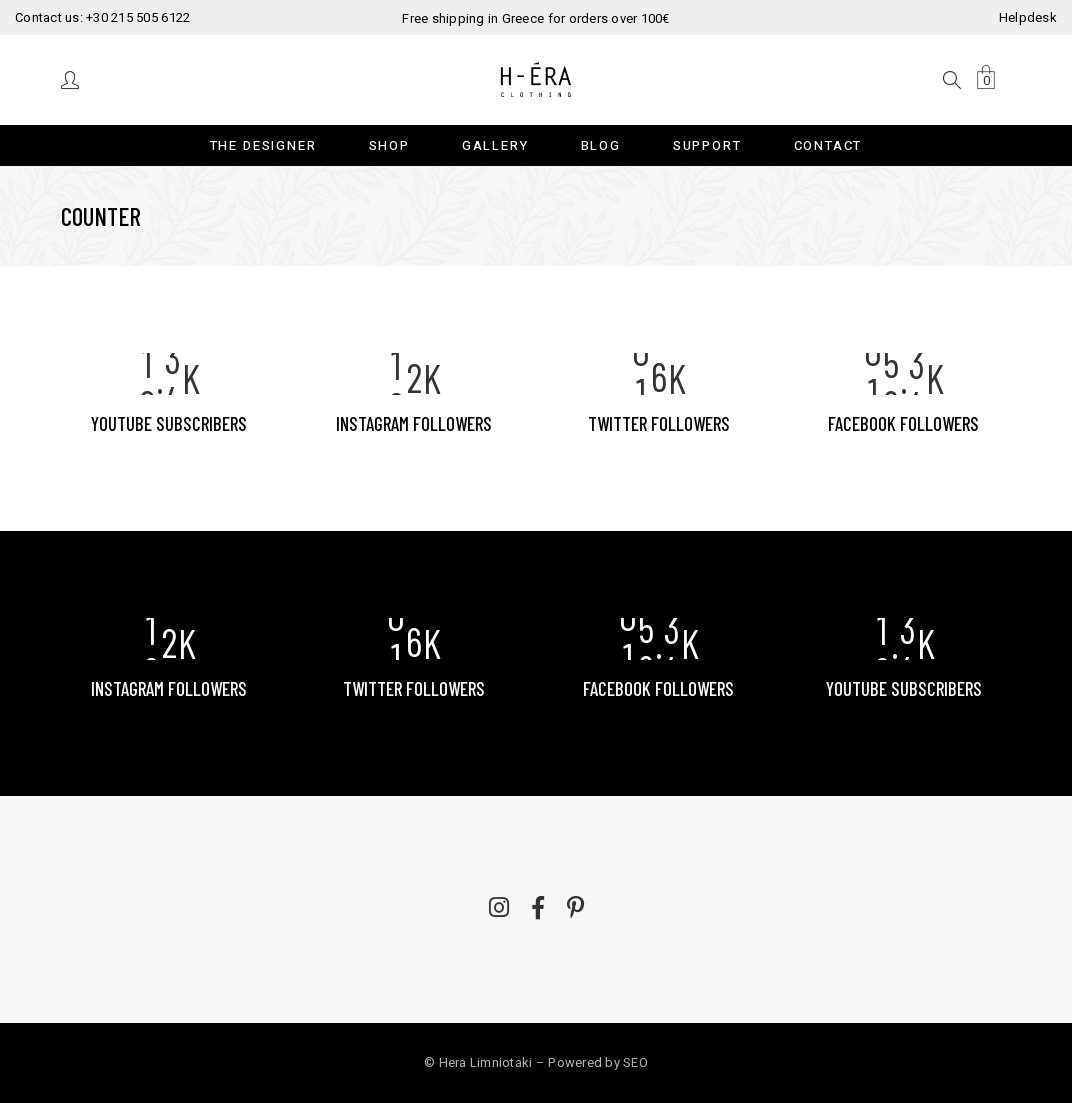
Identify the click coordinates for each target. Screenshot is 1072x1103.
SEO (635, 1062)
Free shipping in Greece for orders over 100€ (535, 18)
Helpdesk (1028, 17)
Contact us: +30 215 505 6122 (102, 17)
